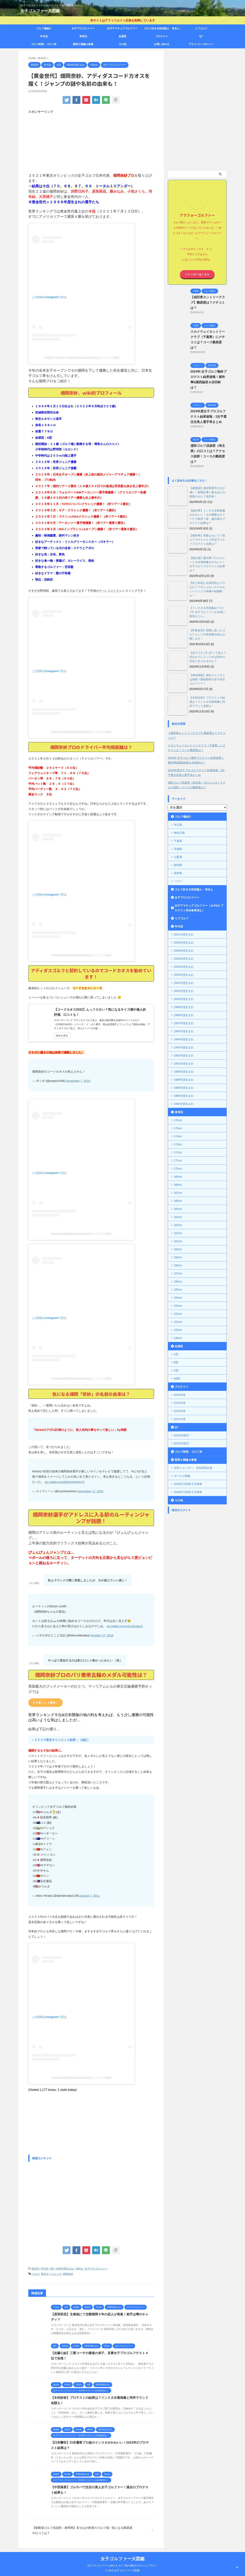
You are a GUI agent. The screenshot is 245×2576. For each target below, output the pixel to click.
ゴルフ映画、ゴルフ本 (44, 44)
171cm (178, 1160)
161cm (178, 1241)
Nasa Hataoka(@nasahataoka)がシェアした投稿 (81, 731)
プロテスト (161, 36)
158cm (79, 2268)
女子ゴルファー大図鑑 (40, 11)
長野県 (178, 873)
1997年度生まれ (184, 1023)
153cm (178, 1305)
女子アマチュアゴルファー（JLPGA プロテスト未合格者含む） (122, 29)
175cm (178, 1128)
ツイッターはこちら (197, 274)
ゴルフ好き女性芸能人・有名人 (162, 28)
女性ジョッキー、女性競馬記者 (193, 1467)
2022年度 (179, 1411)
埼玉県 (178, 824)
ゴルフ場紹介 (43, 28)
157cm (178, 1273)
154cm (178, 1297)
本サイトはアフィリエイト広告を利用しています (122, 20)
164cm (178, 1217)
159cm (178, 1257)
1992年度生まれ (184, 1055)
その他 (122, 44)
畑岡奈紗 (68, 2273)
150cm (178, 1329)
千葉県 (178, 840)
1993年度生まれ (184, 1047)
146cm (178, 1338)
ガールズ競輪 (182, 1475)
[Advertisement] (91, 141)
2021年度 (179, 1419)
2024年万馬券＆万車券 (188, 1484)
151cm (178, 1321)
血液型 (122, 36)
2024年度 (179, 1394)
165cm (178, 1208)
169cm (178, 1176)
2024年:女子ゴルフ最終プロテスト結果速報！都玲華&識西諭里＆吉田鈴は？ (196, 760)
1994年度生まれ (184, 1039)
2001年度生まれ (184, 991)
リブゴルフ (201, 28)
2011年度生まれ (184, 934)
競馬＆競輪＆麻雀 (83, 44)
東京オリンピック (51, 2273)
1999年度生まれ (184, 1007)
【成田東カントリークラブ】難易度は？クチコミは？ (207, 302)
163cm (178, 1225)
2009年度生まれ (184, 942)
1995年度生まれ (184, 1031)
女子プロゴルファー (83, 28)
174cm (178, 1136)
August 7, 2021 (90, 1895)
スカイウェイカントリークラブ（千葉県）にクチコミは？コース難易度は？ (197, 748)
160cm (178, 1249)
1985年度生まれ (184, 1095)
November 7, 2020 (78, 1080)
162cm (178, 1233)
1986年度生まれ (184, 1087)
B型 (176, 1362)
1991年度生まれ (184, 1063)
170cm (178, 1168)
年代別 (44, 36)
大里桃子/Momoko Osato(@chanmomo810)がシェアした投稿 (81, 357)
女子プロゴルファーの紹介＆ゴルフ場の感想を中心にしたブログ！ (122, 2565)
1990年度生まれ (184, 1071)
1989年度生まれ (184, 1079)
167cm (178, 1192)
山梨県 (178, 857)
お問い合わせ (161, 44)
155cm (178, 1289)
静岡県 (178, 865)
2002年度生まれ (184, 982)
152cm (178, 1313)
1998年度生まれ (64, 2268)
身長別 (83, 36)
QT (201, 36)
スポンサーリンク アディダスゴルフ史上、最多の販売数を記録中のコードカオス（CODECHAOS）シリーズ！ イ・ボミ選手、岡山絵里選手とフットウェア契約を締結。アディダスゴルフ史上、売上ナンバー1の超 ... (102, 1024)
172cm (178, 1152)
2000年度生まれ (184, 999)
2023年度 (179, 1402)
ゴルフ (36, 2273)
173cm (178, 1144)
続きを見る (62, 1035)
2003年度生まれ (184, 974)
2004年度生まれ (184, 966)
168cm (178, 1184)
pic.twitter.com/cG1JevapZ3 (125, 1626)
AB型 (177, 1378)
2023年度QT (181, 1435)
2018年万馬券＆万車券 (188, 1492)
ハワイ (178, 881)
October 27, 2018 (102, 1635)
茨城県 (178, 848)
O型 (176, 1370)
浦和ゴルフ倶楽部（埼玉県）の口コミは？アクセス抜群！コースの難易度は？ (197, 785)
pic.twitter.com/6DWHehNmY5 (64, 1482)
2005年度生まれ (184, 958)
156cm (178, 1281)
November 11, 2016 (91, 1491)
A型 (52, 2268)
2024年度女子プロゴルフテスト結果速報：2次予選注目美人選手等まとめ (208, 417)
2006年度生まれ (184, 950)
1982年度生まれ (184, 1103)
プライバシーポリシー (201, 44)
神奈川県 (179, 832)
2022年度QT (181, 1443)
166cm (178, 1200)
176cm (178, 1120)
